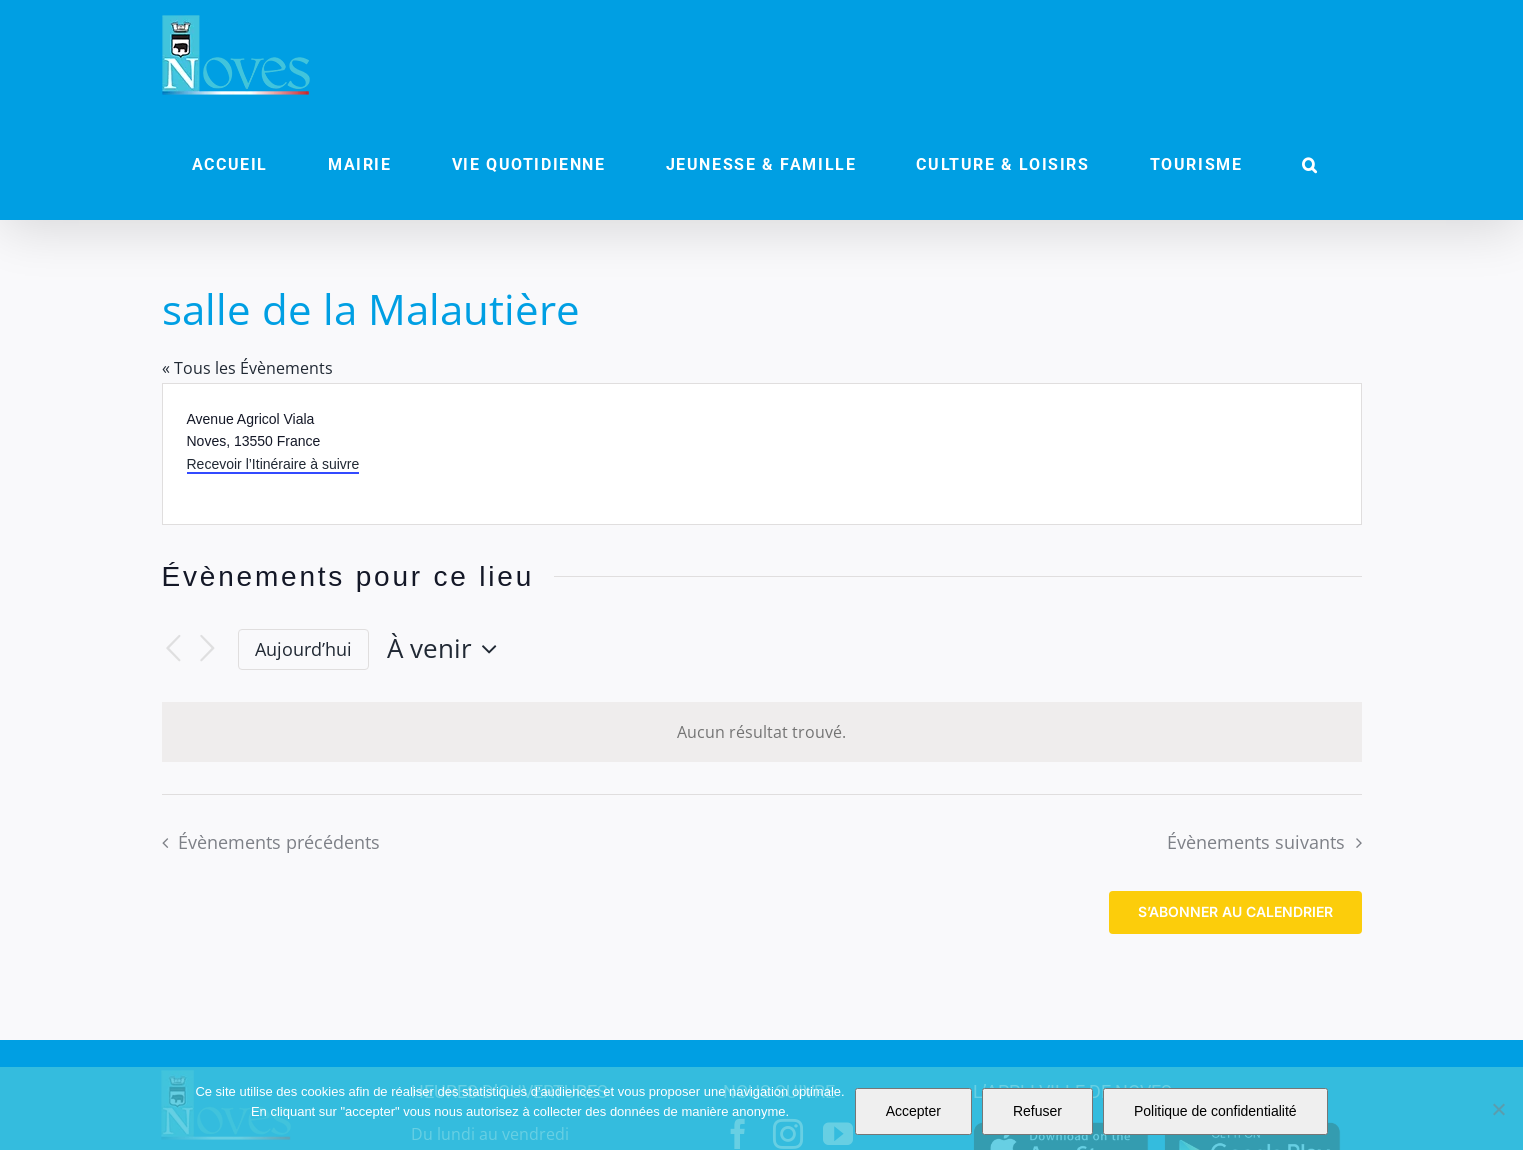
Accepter (913, 1111)
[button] (1311, 165)
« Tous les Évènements (247, 368)
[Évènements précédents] (174, 649)
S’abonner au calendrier (1235, 912)
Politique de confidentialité (1215, 1111)
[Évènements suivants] (208, 649)
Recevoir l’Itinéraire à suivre (273, 464)
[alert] (762, 732)
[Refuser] (1498, 1109)
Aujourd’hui (303, 649)
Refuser (1037, 1111)
